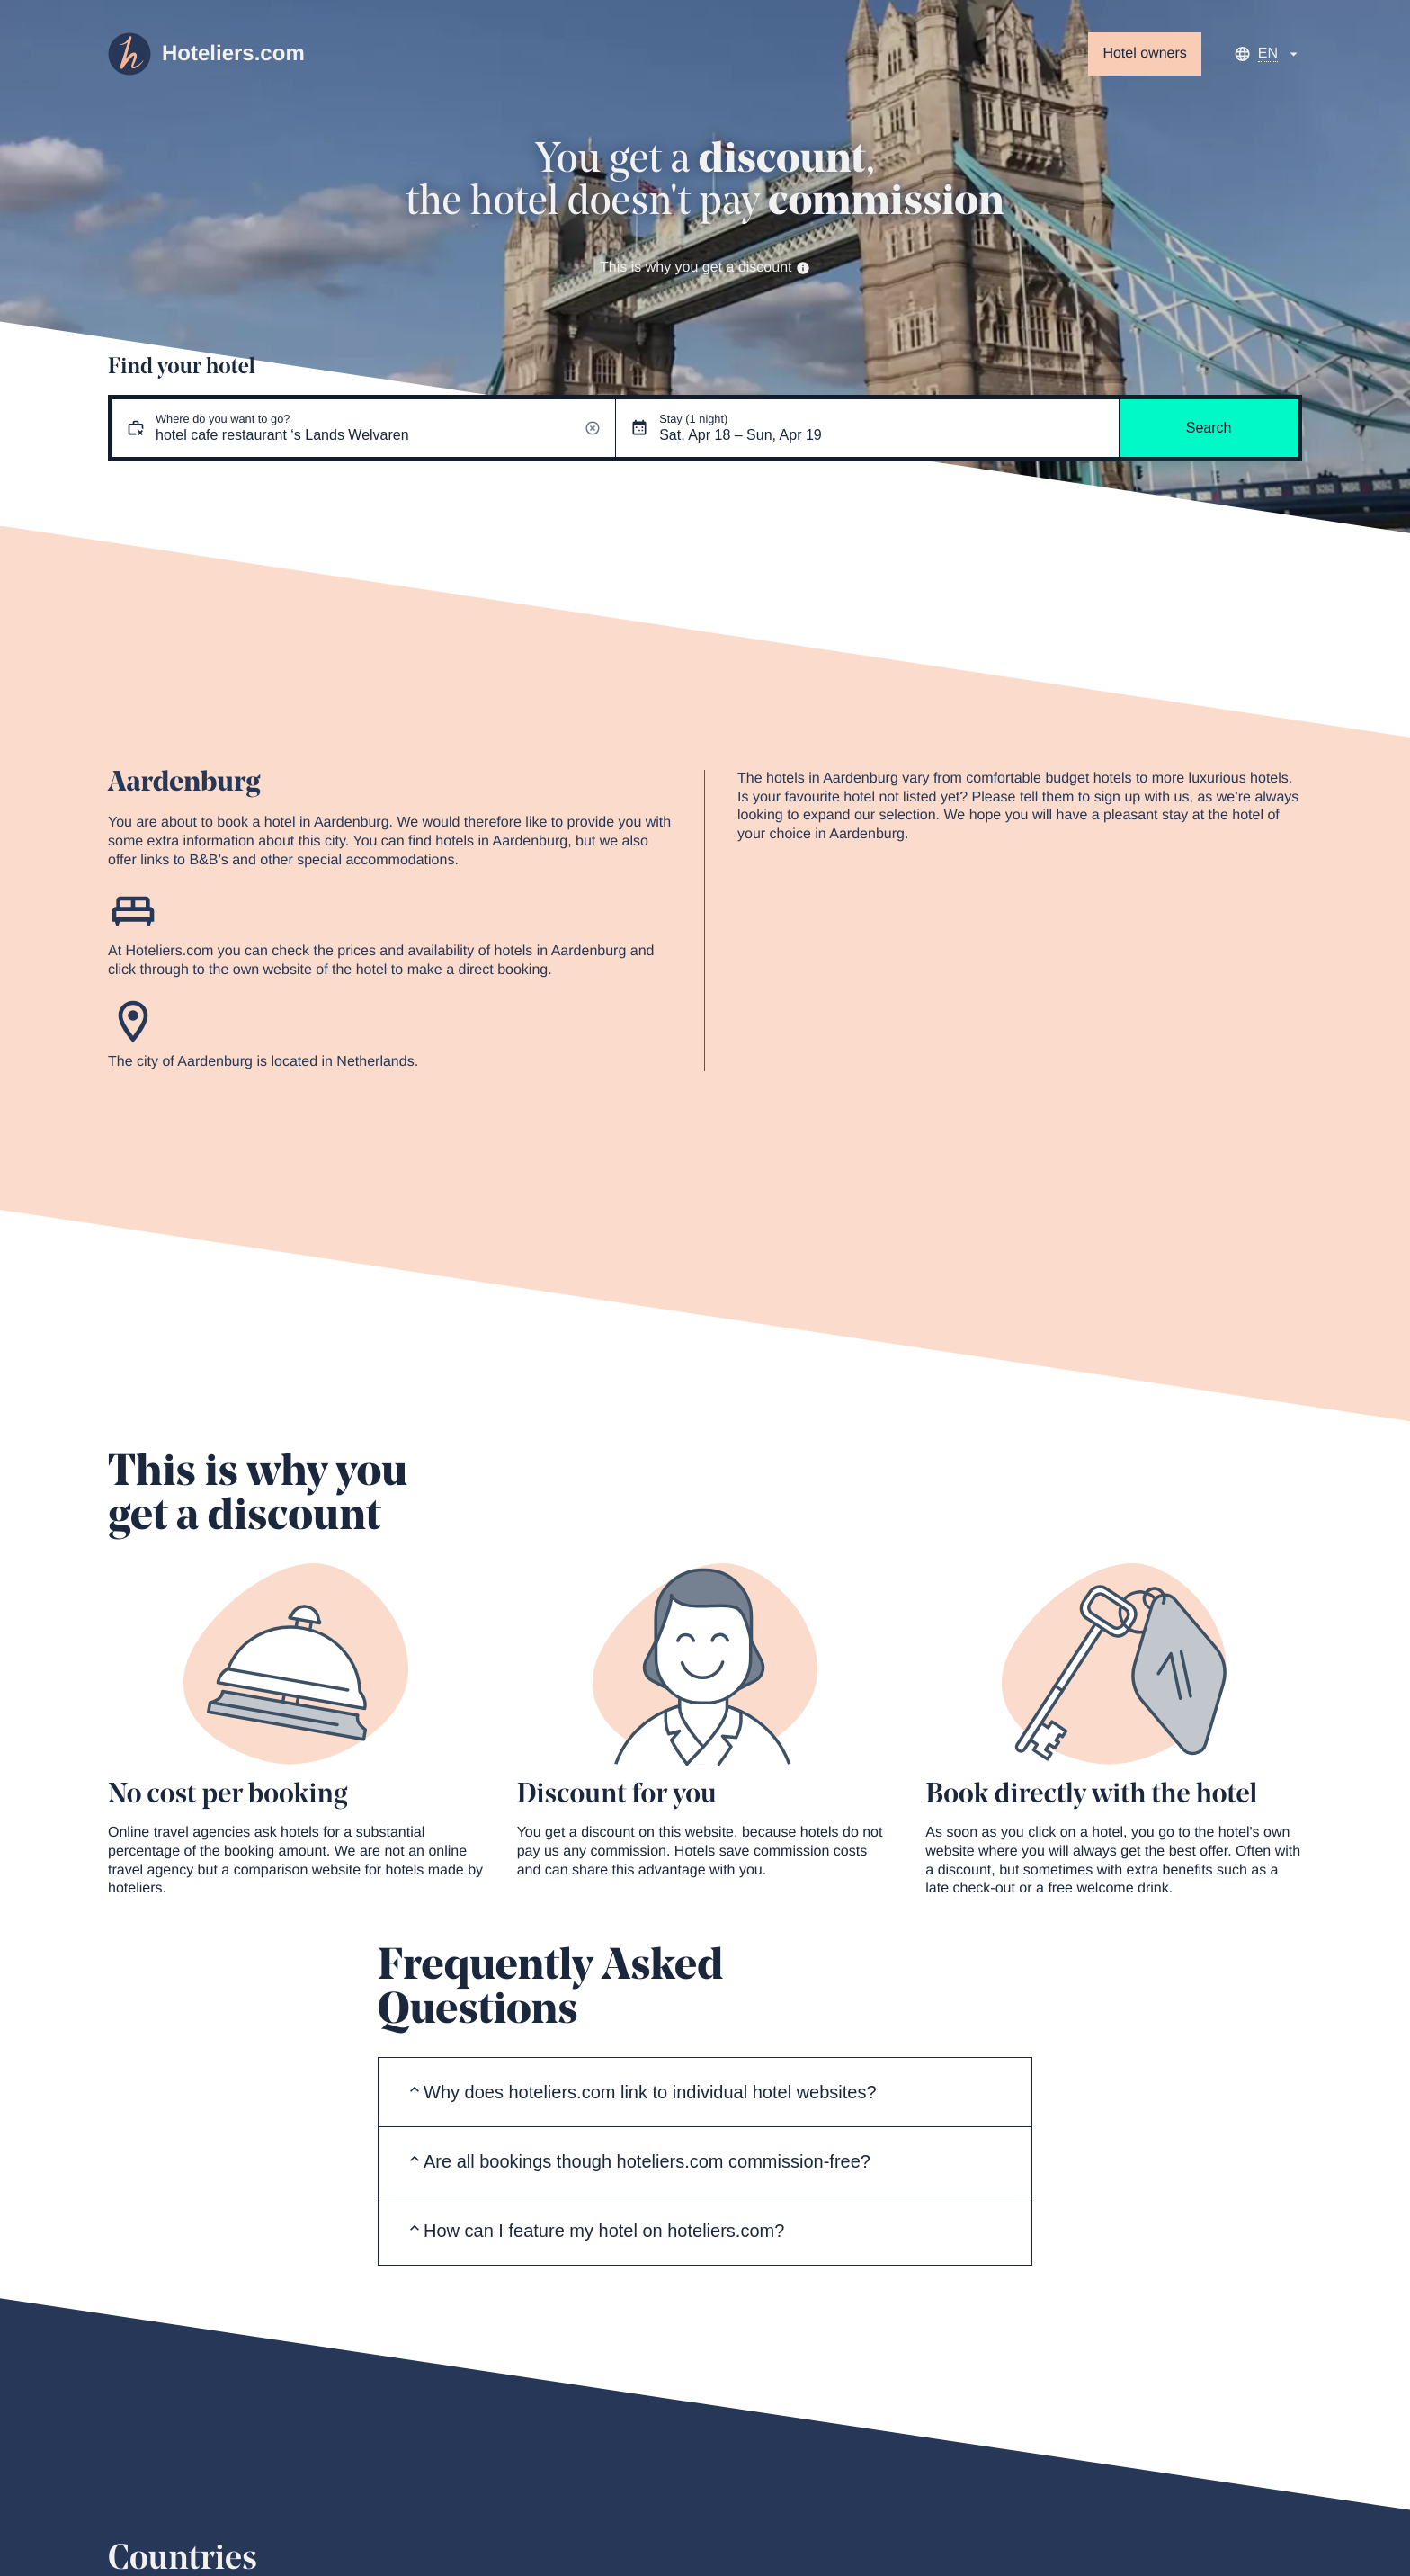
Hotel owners (1144, 53)
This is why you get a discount (705, 267)
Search (1209, 427)
